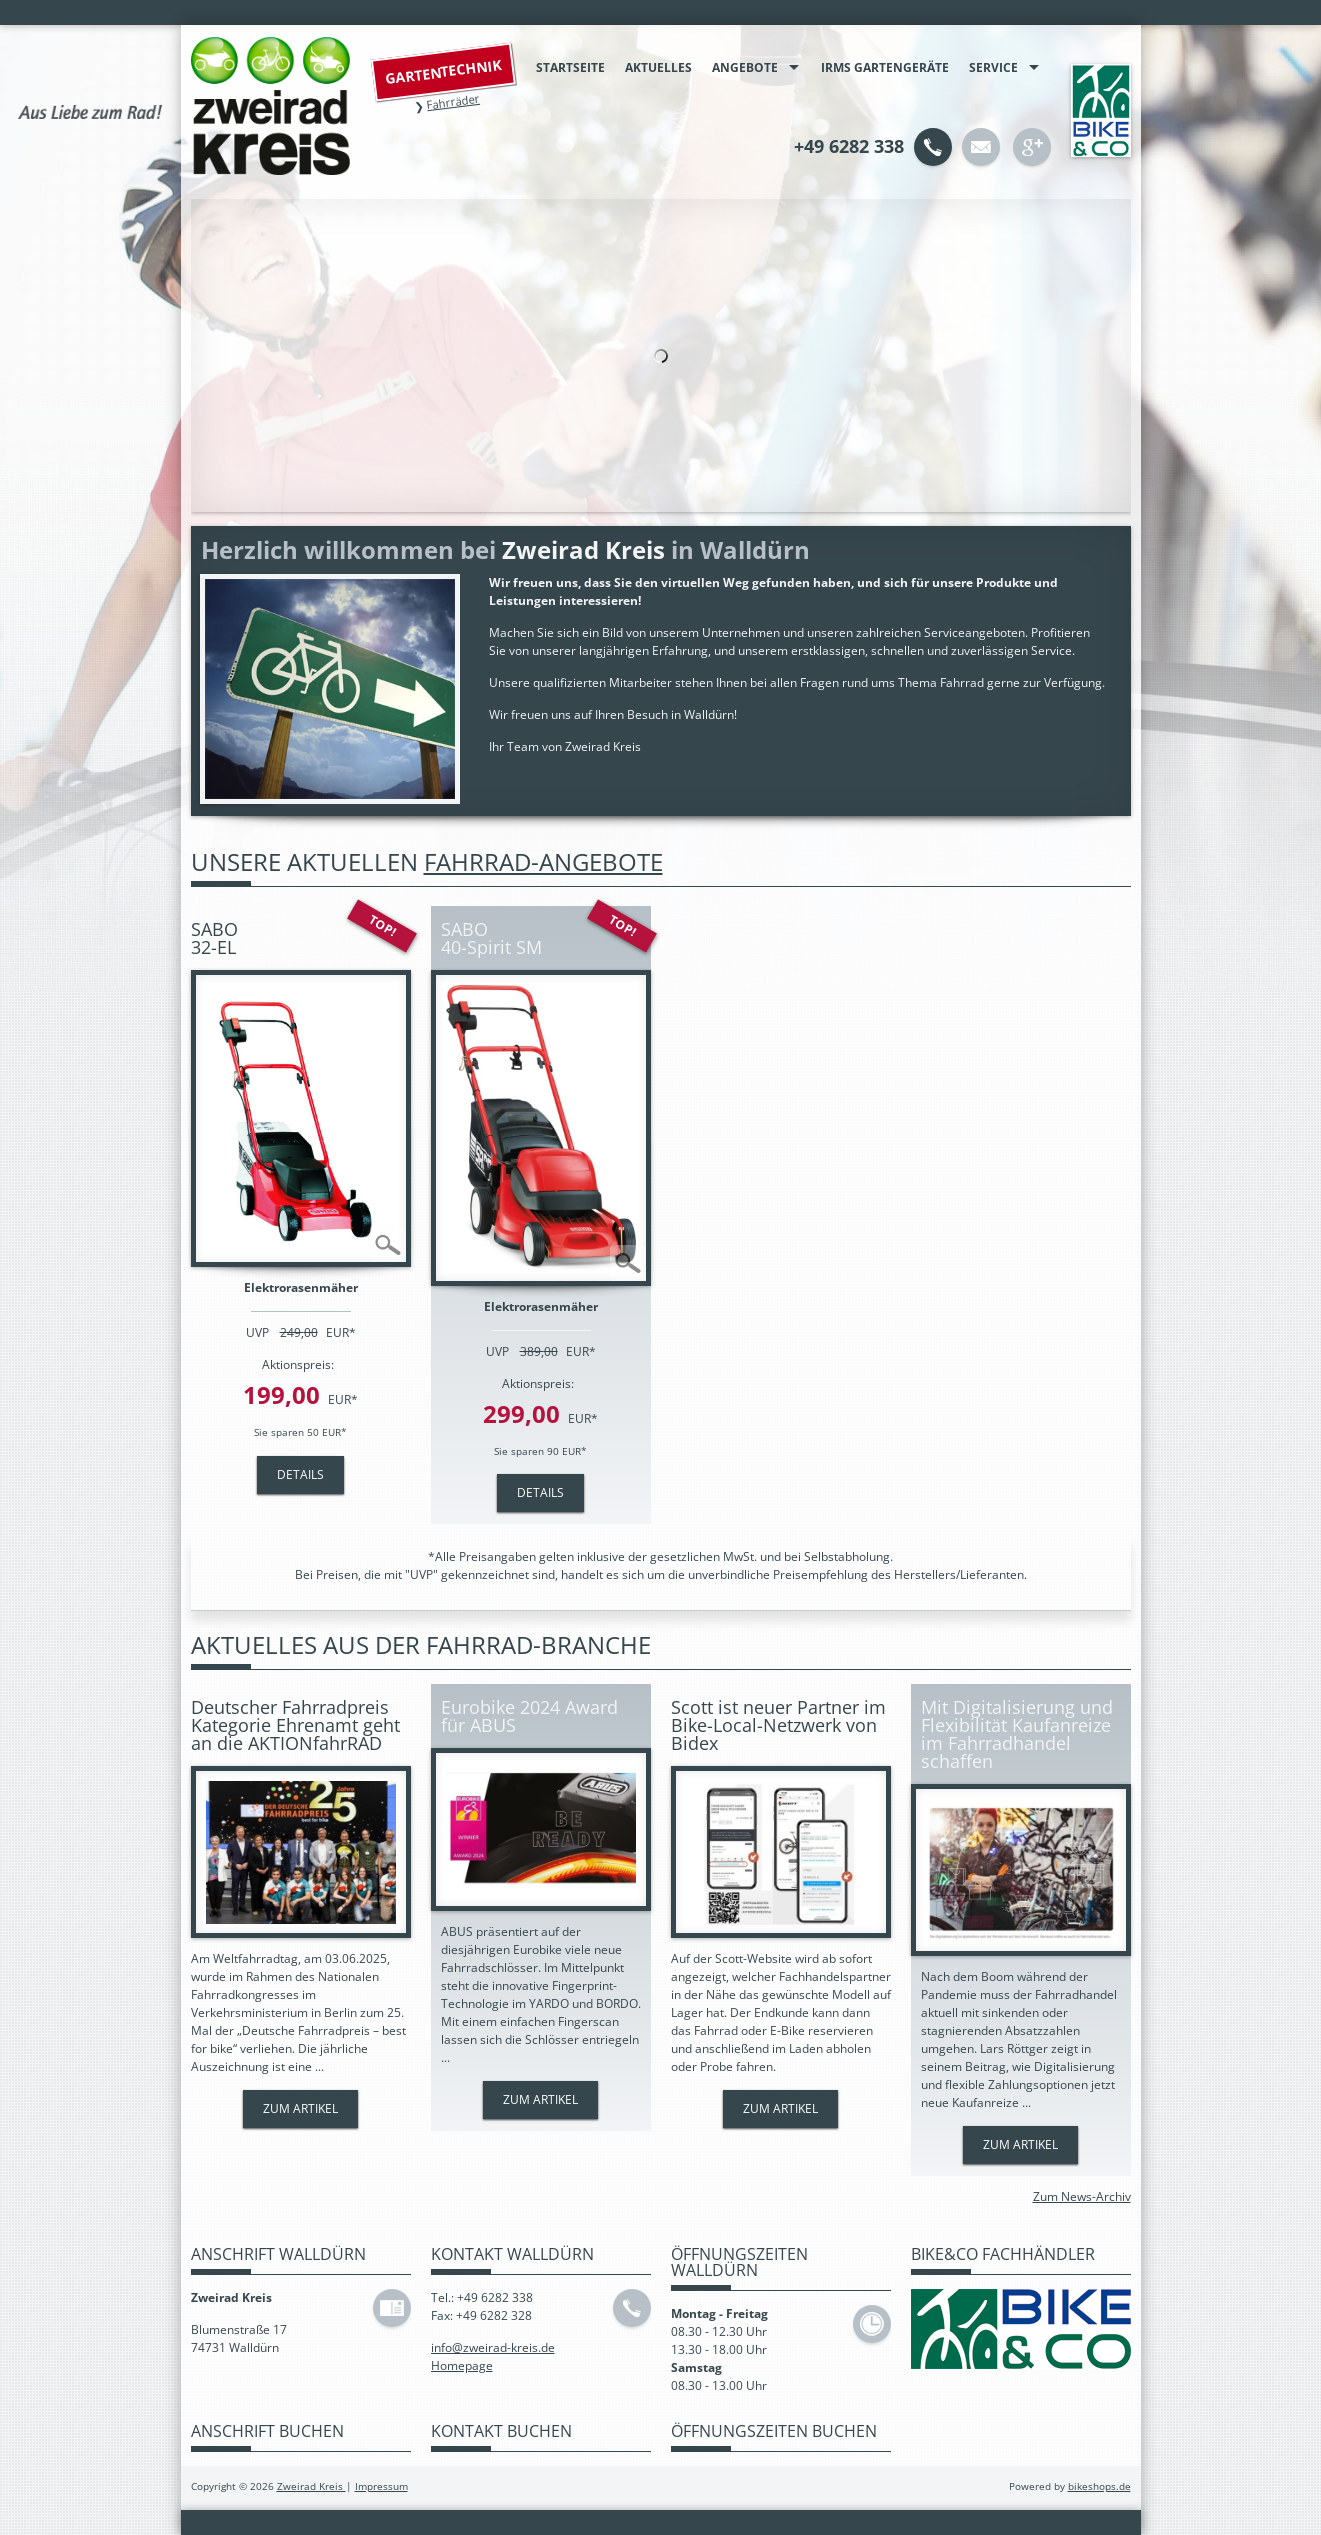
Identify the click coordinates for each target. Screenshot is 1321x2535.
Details (300, 1474)
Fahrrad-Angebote (543, 861)
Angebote (745, 67)
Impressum (381, 2486)
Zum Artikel (300, 2108)
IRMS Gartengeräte (885, 67)
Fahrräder (452, 101)
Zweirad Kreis (311, 2486)
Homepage (462, 2365)
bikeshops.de (1099, 2486)
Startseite (570, 67)
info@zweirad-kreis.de (493, 2347)
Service (993, 67)
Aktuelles (658, 67)
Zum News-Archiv (1082, 2196)
